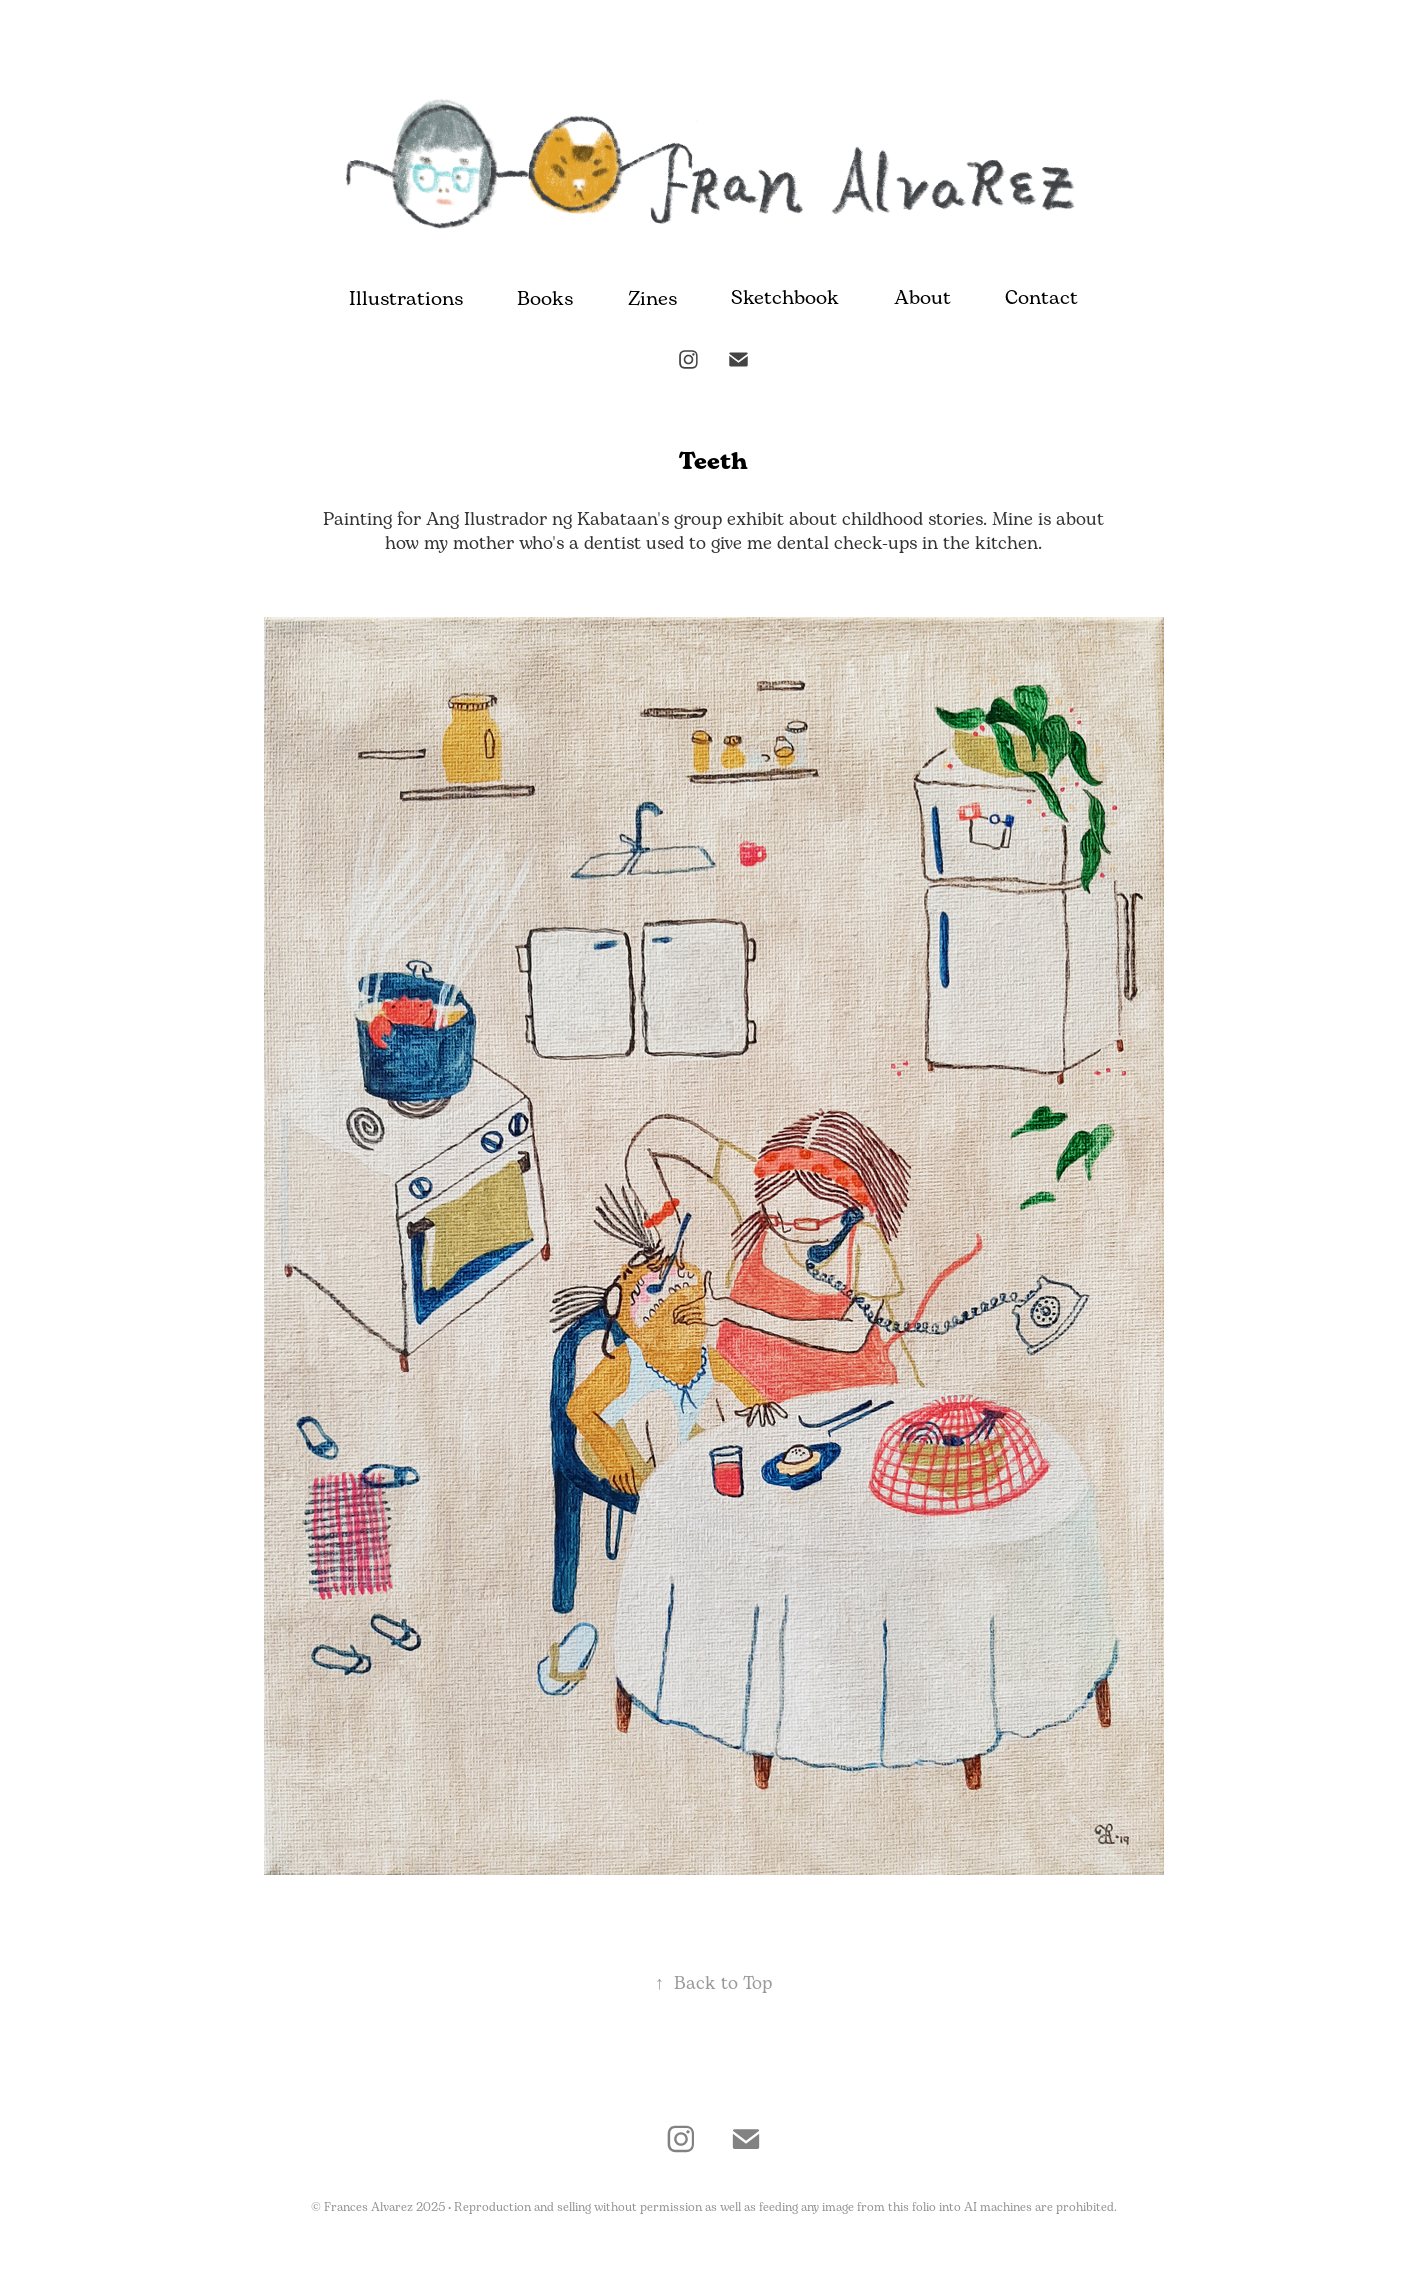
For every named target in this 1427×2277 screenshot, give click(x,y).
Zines (652, 300)
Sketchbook (785, 299)
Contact (1041, 299)
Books (545, 300)
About (922, 299)
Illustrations (406, 300)
